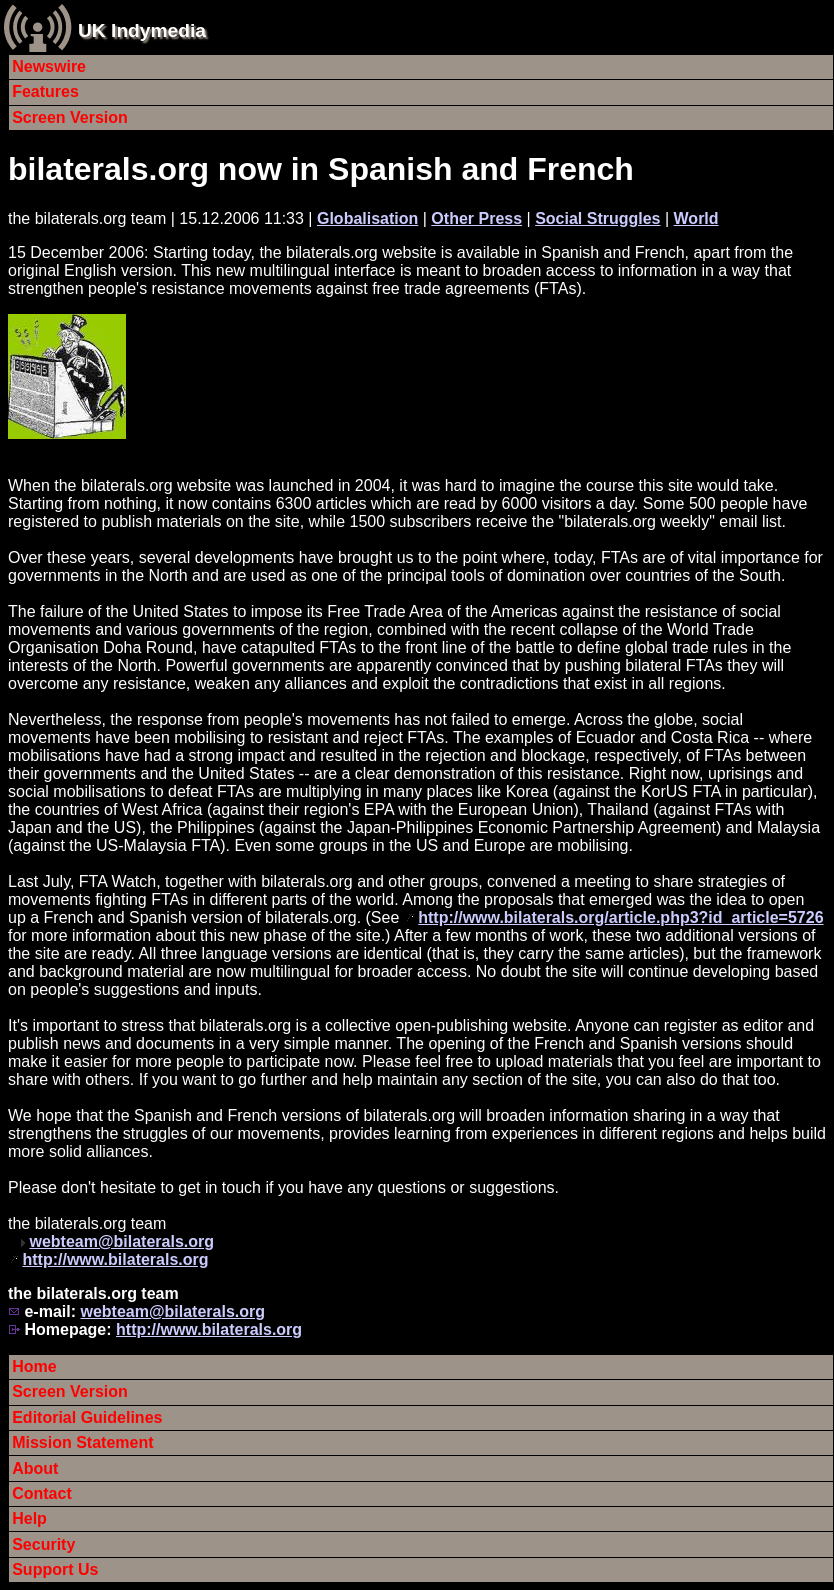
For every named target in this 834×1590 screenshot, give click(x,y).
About (35, 1468)
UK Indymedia (142, 30)
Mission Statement (82, 1442)
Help (29, 1518)
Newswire (49, 66)
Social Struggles (597, 218)
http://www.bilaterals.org (115, 1259)
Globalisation (367, 218)
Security (43, 1544)
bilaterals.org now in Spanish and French (321, 169)
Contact (42, 1493)
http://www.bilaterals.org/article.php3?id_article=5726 (620, 917)
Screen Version (70, 117)
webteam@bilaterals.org (121, 1241)
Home (34, 1366)
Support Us (55, 1569)
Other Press (476, 218)
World (696, 218)
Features (45, 91)
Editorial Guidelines (87, 1417)
